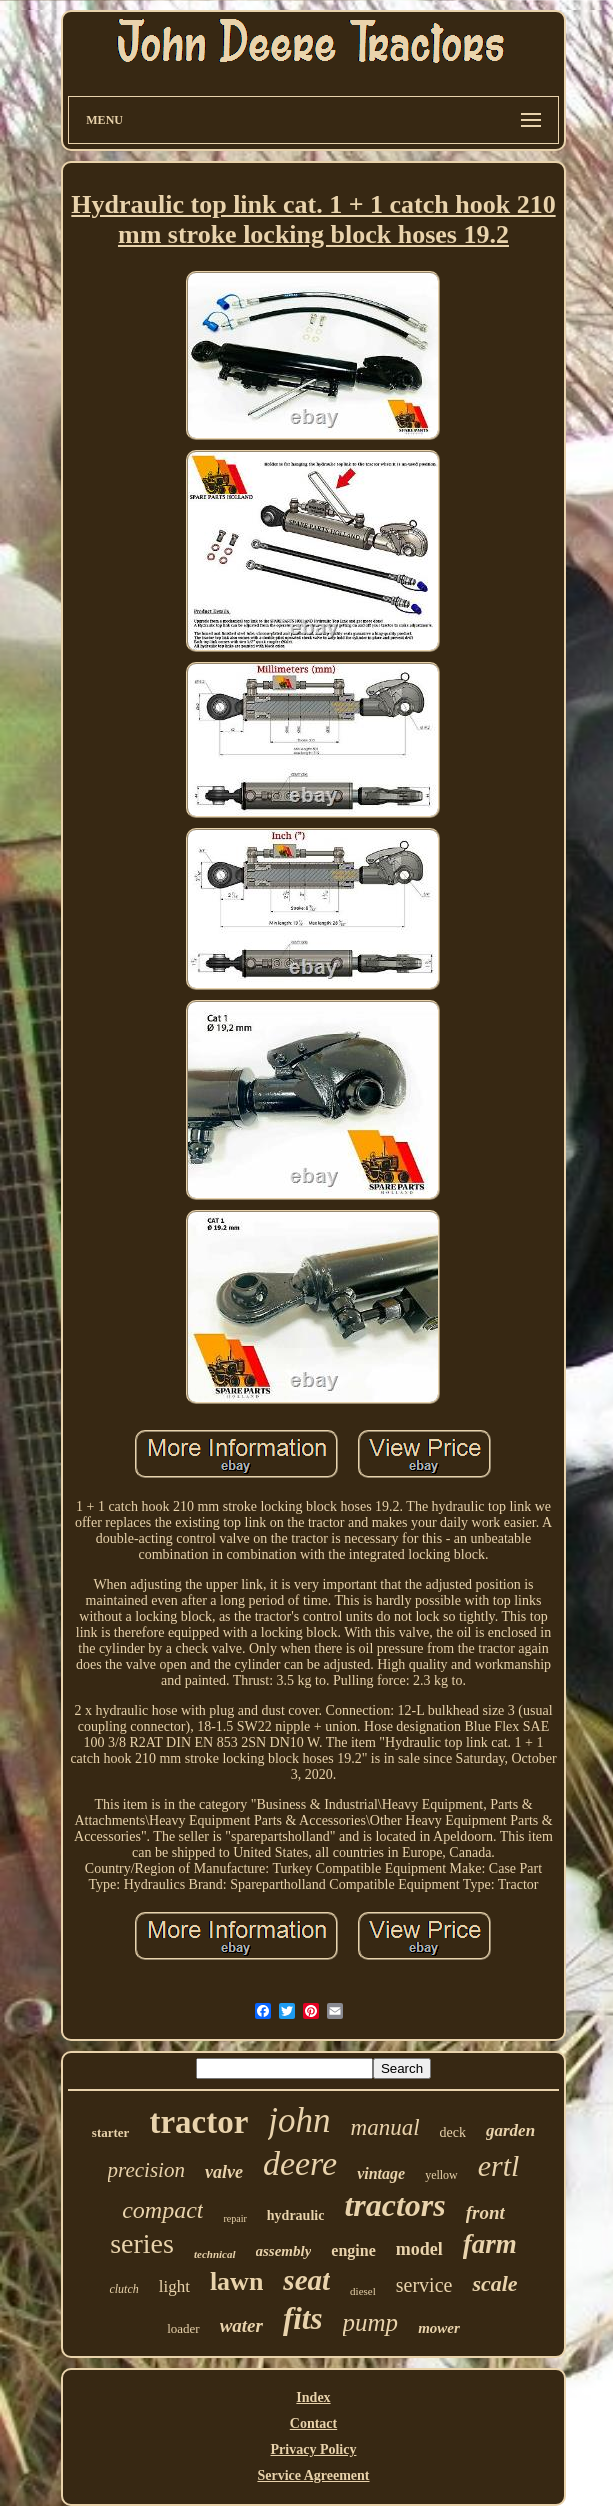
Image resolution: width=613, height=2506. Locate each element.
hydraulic (296, 2215)
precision (146, 2170)
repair (234, 2218)
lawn (236, 2281)
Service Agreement (313, 2475)
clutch (123, 2289)
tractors (394, 2205)
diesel (363, 2291)
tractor (198, 2122)
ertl (499, 2165)
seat (306, 2280)
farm (490, 2244)
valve (224, 2172)
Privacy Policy (314, 2449)
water (241, 2325)
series (142, 2243)
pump (371, 2322)
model (419, 2249)
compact (162, 2210)
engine (353, 2250)
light (174, 2286)
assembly (284, 2251)
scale (494, 2283)
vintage (381, 2173)
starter (111, 2132)
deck (453, 2132)
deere (300, 2163)
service (424, 2285)
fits (303, 2318)
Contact (313, 2423)
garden (510, 2130)
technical (215, 2254)
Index (313, 2397)
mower (439, 2328)
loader (183, 2328)
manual (385, 2127)
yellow (441, 2175)
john (299, 2120)
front (485, 2212)
